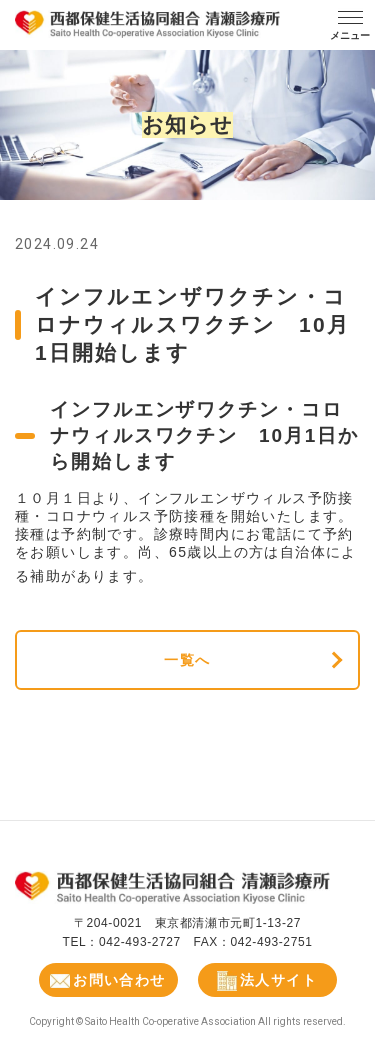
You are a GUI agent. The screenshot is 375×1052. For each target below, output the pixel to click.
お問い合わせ (107, 980)
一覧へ (187, 660)
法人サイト (267, 981)
